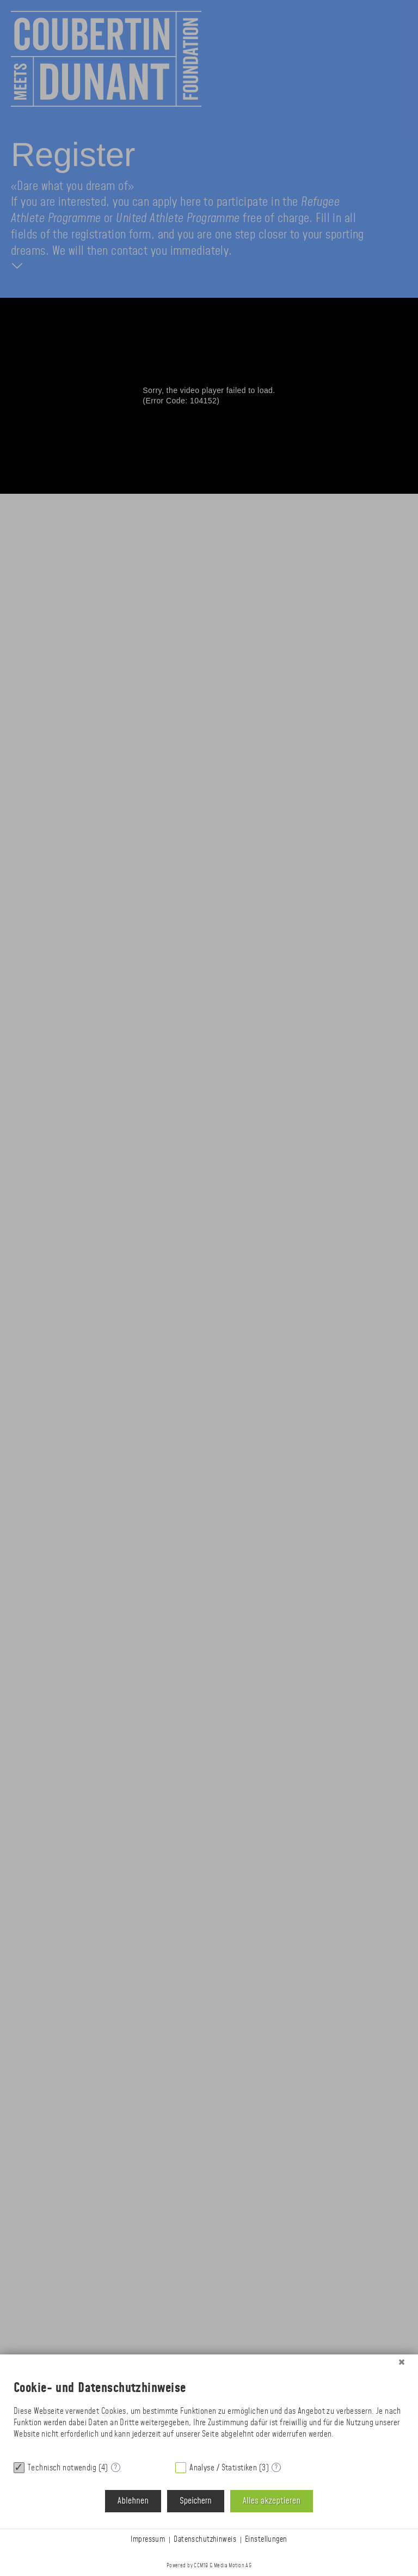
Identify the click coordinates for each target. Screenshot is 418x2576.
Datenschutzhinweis (205, 2540)
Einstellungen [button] (266, 2540)
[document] (209, 2412)
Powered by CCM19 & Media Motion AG (209, 2565)
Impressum (148, 2540)
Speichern (195, 2501)
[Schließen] (402, 2362)
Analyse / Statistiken (223, 2468)
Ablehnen (133, 2501)
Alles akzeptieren (271, 2501)
